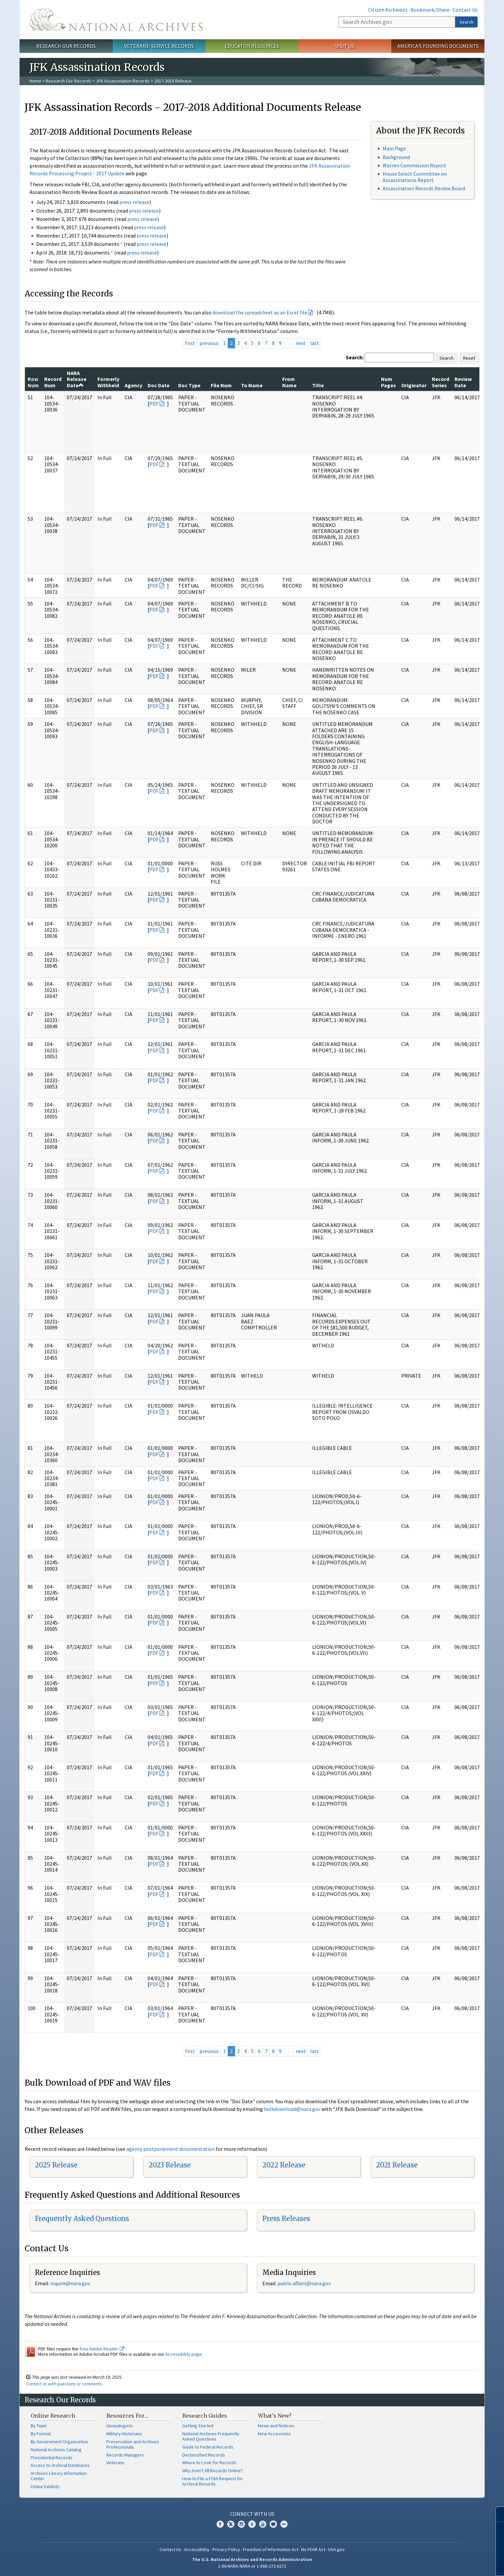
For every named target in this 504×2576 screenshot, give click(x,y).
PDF (154, 403)
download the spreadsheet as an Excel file (259, 312)
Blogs (273, 2524)
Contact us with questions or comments (64, 2384)
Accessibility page (183, 2354)
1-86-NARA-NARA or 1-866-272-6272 (252, 2566)
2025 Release (56, 2165)
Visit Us (344, 46)
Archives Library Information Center (59, 2476)
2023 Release (170, 2165)
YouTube (263, 2524)
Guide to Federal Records (207, 2447)
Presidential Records (51, 2458)
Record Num (53, 382)
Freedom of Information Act (270, 2549)
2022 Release (283, 2165)
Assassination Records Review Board (424, 188)
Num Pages (388, 382)
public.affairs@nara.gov (304, 2283)
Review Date (463, 382)
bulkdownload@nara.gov (292, 2109)
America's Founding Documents (438, 46)
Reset (469, 358)
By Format (41, 2434)
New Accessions (274, 2434)
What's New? (275, 2415)
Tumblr (252, 2524)
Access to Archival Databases (60, 2465)
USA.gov (336, 2549)
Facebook (220, 2524)
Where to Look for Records (209, 2463)
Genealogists (119, 2426)
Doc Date (159, 385)
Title (318, 385)
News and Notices (276, 2426)
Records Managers (125, 2455)
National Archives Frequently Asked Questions (210, 2436)
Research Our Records (66, 46)
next (301, 343)
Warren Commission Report (414, 165)
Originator (414, 385)
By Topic (39, 2426)
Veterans (115, 2463)
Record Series (440, 382)
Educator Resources (252, 46)
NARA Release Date (76, 379)
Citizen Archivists (388, 9)
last (314, 343)
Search (466, 22)
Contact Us (465, 9)
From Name (289, 382)
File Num (221, 385)
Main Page (394, 148)
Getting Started (197, 2426)
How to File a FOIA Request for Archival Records (212, 2481)
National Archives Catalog (56, 2450)
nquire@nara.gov (71, 2283)
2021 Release (397, 2165)
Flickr (284, 2524)
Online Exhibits (45, 2487)
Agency (133, 385)
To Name (252, 385)
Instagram (241, 2524)
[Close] (496, 2514)
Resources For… (127, 2415)
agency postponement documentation (170, 2149)
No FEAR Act (313, 2549)
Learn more (444, 2564)
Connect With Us (252, 2513)
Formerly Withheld (108, 382)
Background (396, 157)
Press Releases (286, 2218)
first (190, 343)
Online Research (53, 2415)
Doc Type (189, 385)
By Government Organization (59, 2442)
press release (134, 202)
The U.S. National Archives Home (116, 19)
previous (209, 343)
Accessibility (196, 2549)
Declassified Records (203, 2455)
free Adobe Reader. (101, 2349)
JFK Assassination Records (123, 81)
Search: (355, 357)
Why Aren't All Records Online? (212, 2471)
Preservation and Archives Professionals (132, 2444)
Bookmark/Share (430, 9)
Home (35, 81)
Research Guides (204, 2415)
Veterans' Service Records (159, 46)
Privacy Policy (226, 2549)
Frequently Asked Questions (82, 2218)
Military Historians (124, 2434)
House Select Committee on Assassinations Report (415, 176)
